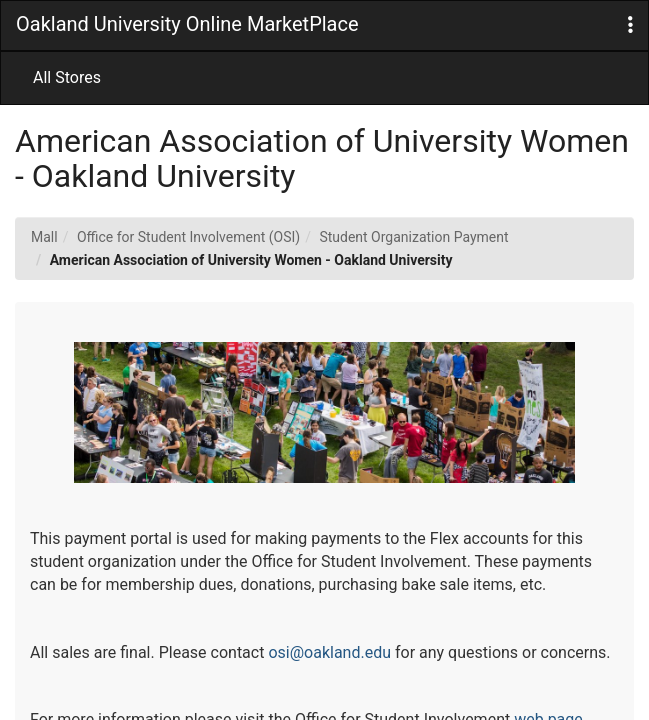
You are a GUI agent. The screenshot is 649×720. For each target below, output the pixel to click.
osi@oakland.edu (329, 652)
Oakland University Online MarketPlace (187, 24)
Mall (44, 237)
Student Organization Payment (413, 237)
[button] (630, 25)
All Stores (67, 77)
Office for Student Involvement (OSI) (188, 237)
